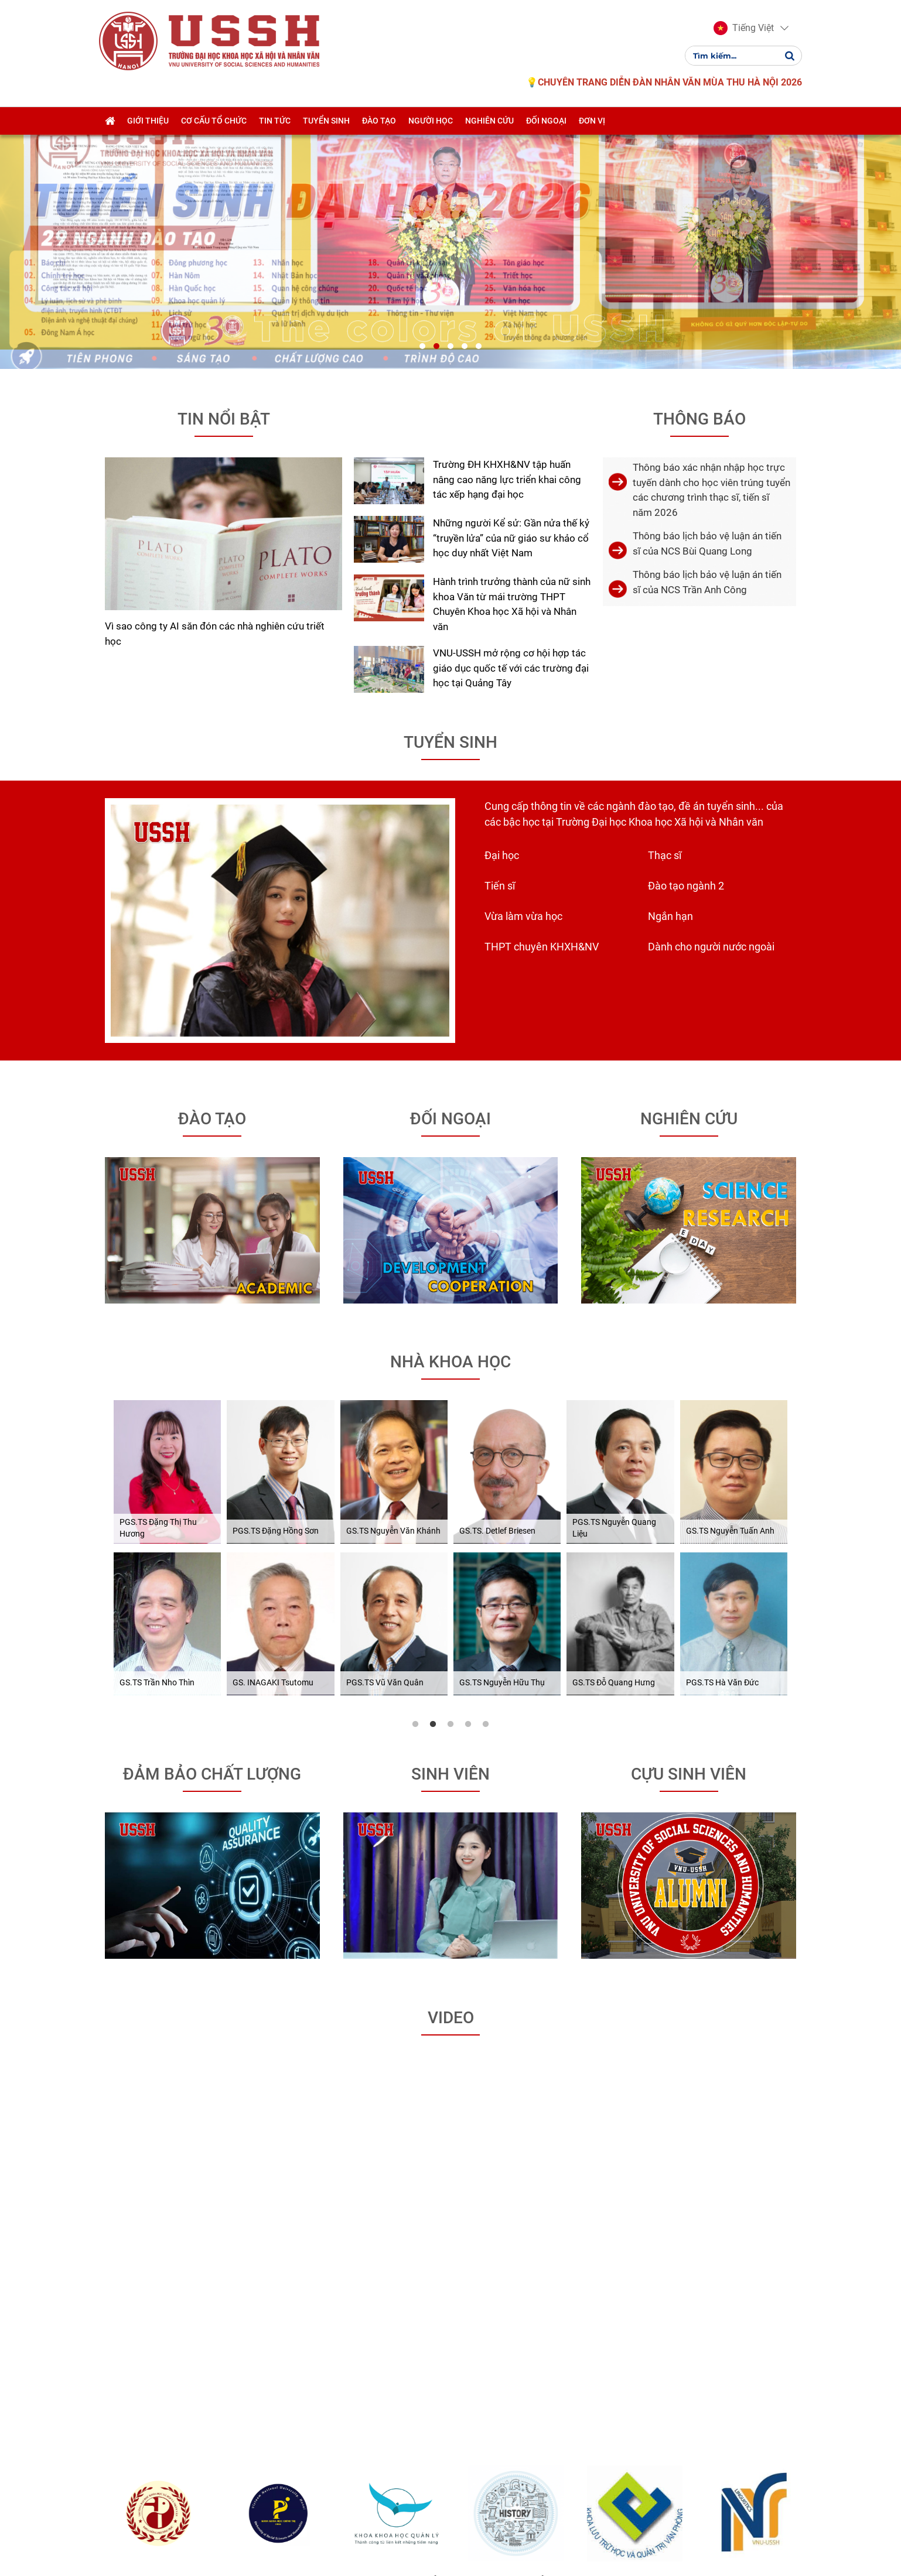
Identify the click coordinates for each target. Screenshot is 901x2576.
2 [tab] (433, 1477)
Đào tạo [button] (379, 120)
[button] (744, 28)
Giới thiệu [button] (148, 120)
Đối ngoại (450, 871)
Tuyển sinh (450, 495)
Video (451, 1770)
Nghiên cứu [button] (489, 120)
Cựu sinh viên (688, 1527)
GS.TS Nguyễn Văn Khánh (393, 1283)
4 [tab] (468, 1477)
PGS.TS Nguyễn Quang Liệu (614, 1280)
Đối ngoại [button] (546, 120)
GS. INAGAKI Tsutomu (273, 1436)
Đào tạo (212, 871)
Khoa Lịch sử (542, 2333)
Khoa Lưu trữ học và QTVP (661, 2340)
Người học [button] (430, 120)
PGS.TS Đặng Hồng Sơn (276, 1283)
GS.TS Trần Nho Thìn (157, 1436)
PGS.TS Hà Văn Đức (722, 1436)
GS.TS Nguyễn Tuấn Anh (730, 1283)
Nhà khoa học (450, 1114)
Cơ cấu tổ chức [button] (214, 120)
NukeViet (361, 2538)
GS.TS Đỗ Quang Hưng (613, 1436)
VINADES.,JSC (441, 2538)
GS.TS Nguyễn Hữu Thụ (502, 1436)
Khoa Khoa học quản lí (422, 2340)
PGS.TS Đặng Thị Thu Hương (158, 1280)
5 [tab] (486, 1477)
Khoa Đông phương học (184, 2340)
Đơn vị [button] (592, 120)
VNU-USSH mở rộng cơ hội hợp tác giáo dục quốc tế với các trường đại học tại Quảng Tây (511, 421)
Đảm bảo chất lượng (212, 1527)
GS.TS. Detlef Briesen (497, 1283)
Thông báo (699, 172)
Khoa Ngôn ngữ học (780, 2333)
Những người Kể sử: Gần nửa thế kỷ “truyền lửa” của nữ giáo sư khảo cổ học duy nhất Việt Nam (511, 291)
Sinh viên (450, 1527)
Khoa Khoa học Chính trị (304, 2340)
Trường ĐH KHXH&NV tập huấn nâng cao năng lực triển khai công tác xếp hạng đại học (507, 232)
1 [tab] (415, 1477)
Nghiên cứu (689, 871)
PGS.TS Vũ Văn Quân (385, 1436)
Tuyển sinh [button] (326, 120)
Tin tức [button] (275, 120)
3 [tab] (450, 1477)
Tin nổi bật (224, 172)
